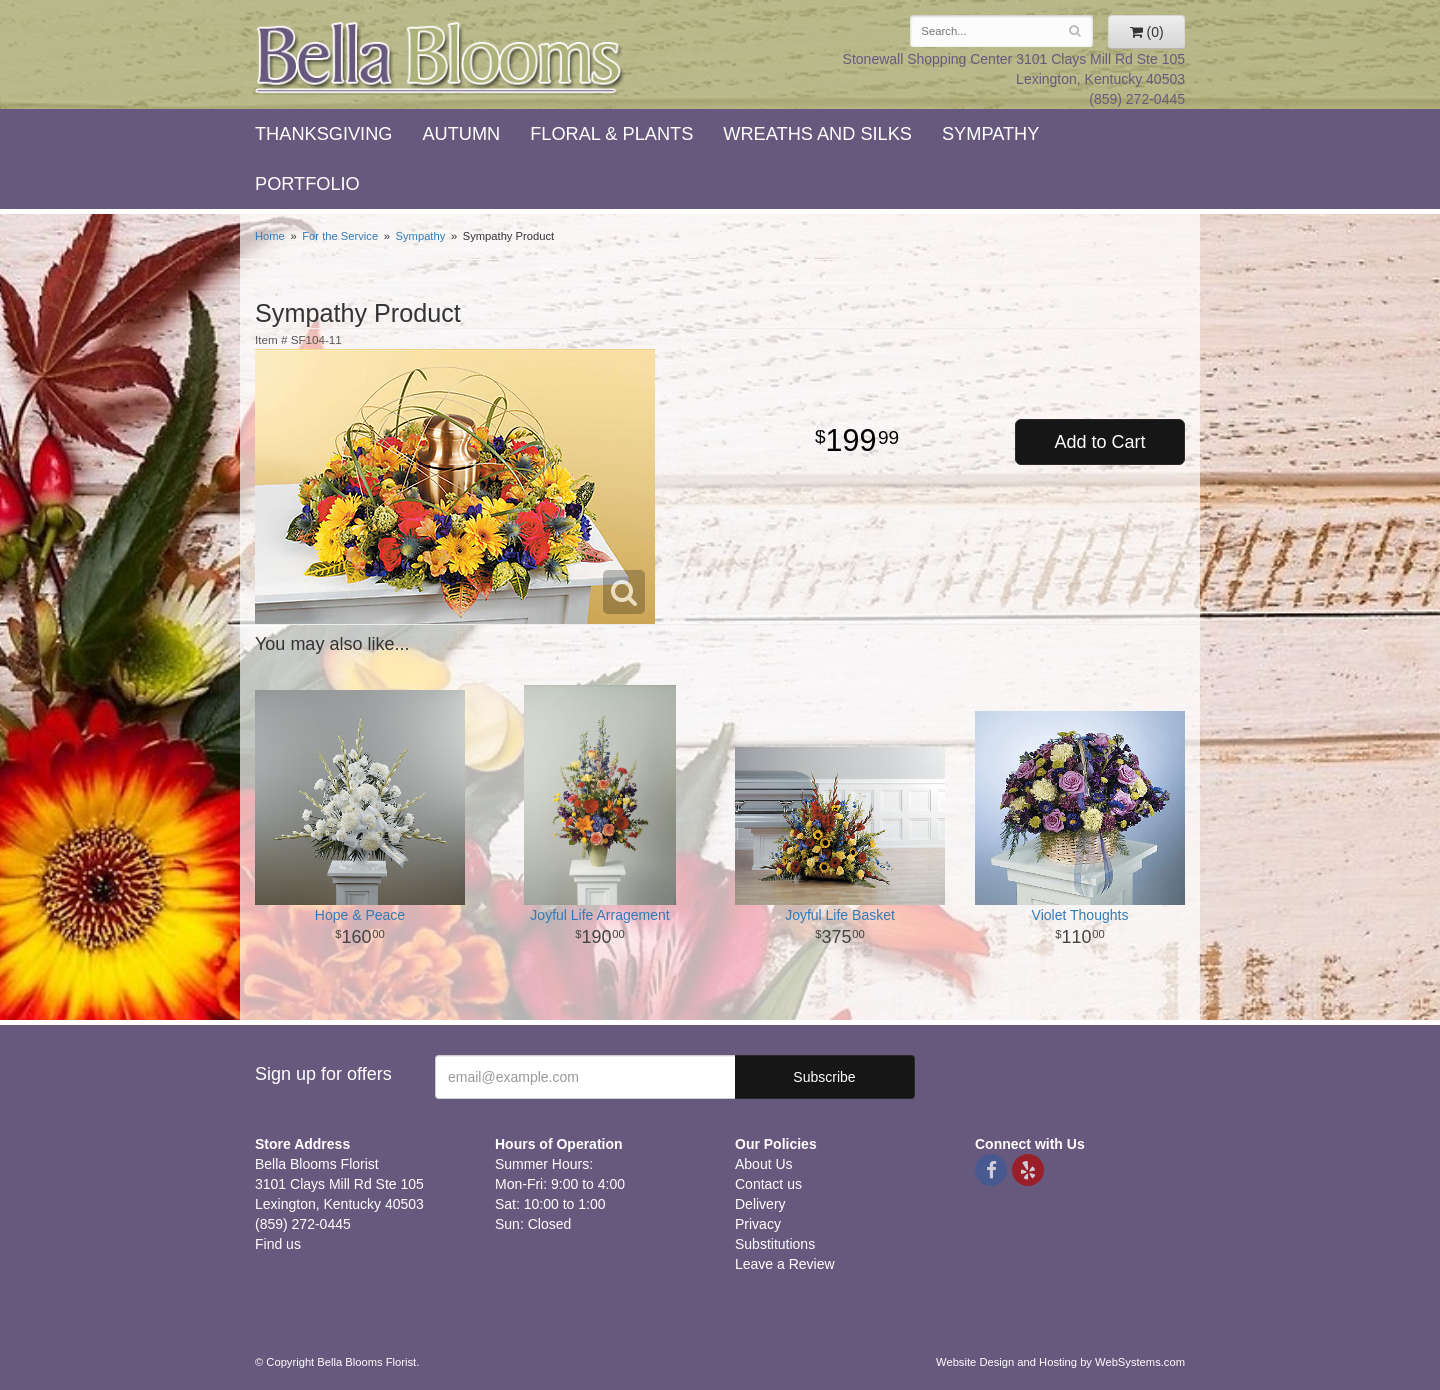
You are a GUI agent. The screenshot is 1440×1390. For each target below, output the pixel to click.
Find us (278, 1244)
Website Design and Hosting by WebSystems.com (1060, 1362)
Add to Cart (1099, 442)
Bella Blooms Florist (440, 58)
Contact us (768, 1184)
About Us (764, 1164)
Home (270, 236)
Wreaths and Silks (817, 134)
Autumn (461, 134)
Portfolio (307, 184)
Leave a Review (785, 1264)
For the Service (340, 236)
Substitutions (775, 1244)
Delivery (760, 1204)
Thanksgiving (323, 134)
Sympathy (990, 134)
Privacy (758, 1224)
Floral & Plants (611, 134)
